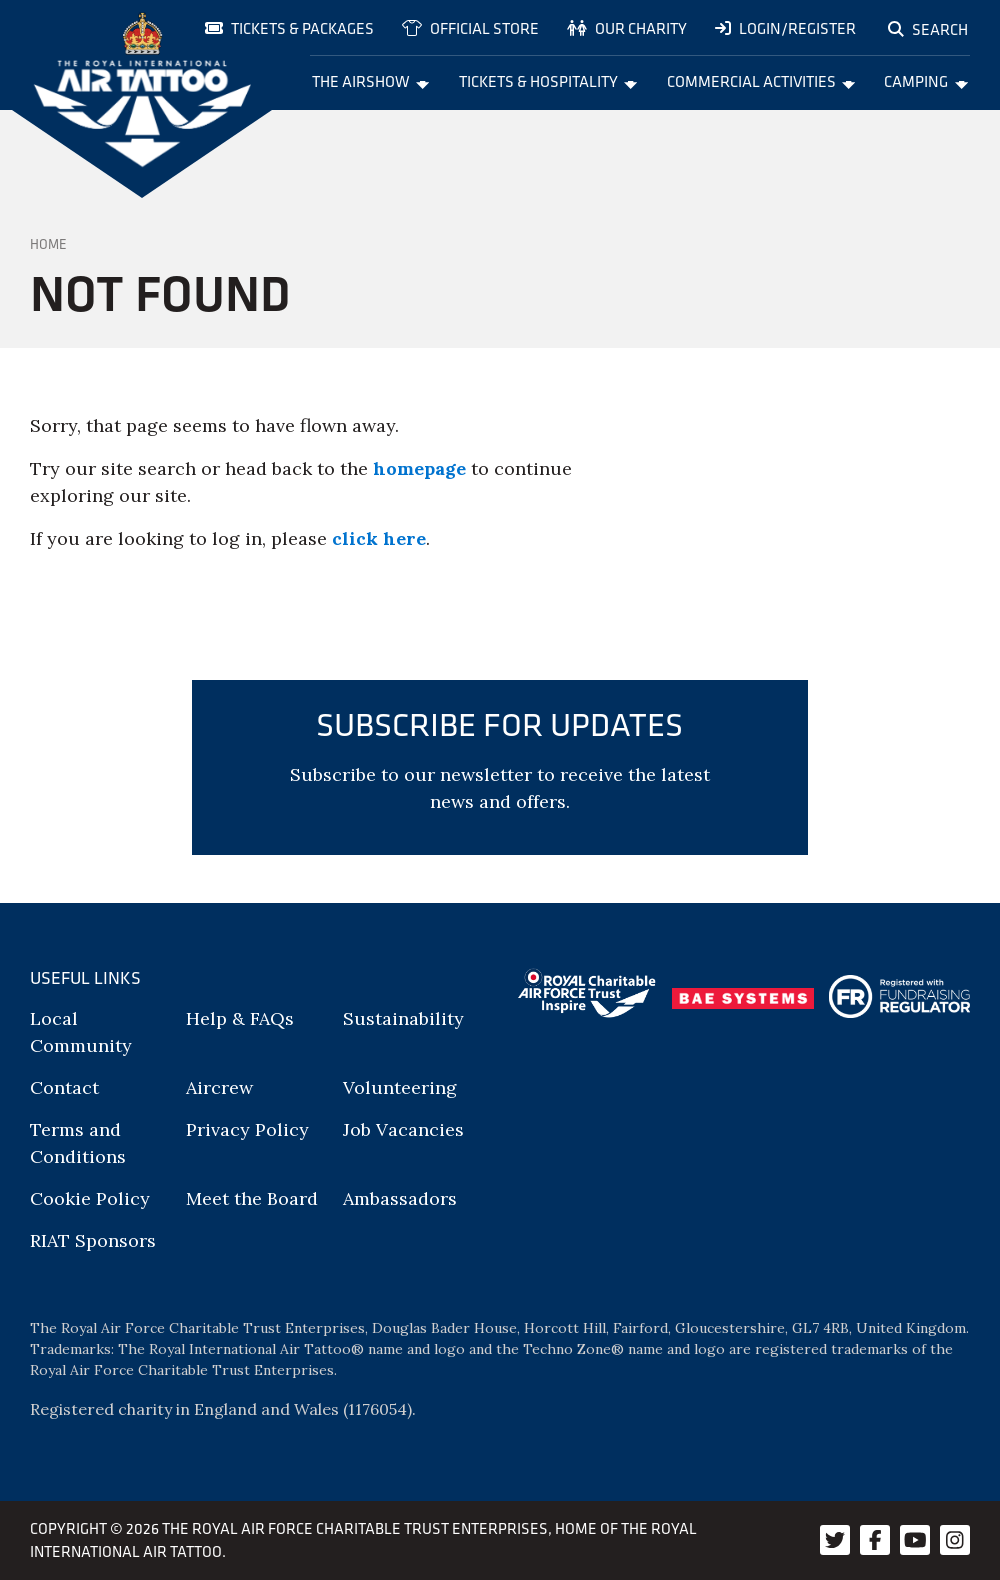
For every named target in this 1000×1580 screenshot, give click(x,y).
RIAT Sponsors (93, 1240)
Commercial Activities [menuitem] (761, 81)
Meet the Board (252, 1198)
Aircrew (219, 1087)
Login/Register (785, 28)
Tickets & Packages (289, 28)
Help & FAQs (240, 1018)
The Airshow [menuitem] (371, 81)
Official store (470, 28)
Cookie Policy (90, 1198)
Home (48, 244)
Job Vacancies (403, 1129)
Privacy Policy (247, 1129)
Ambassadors (400, 1198)
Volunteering (400, 1087)
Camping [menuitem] (926, 81)
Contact (64, 1087)
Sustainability (403, 1018)
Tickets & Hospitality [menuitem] (548, 81)
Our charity (627, 28)
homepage (419, 468)
